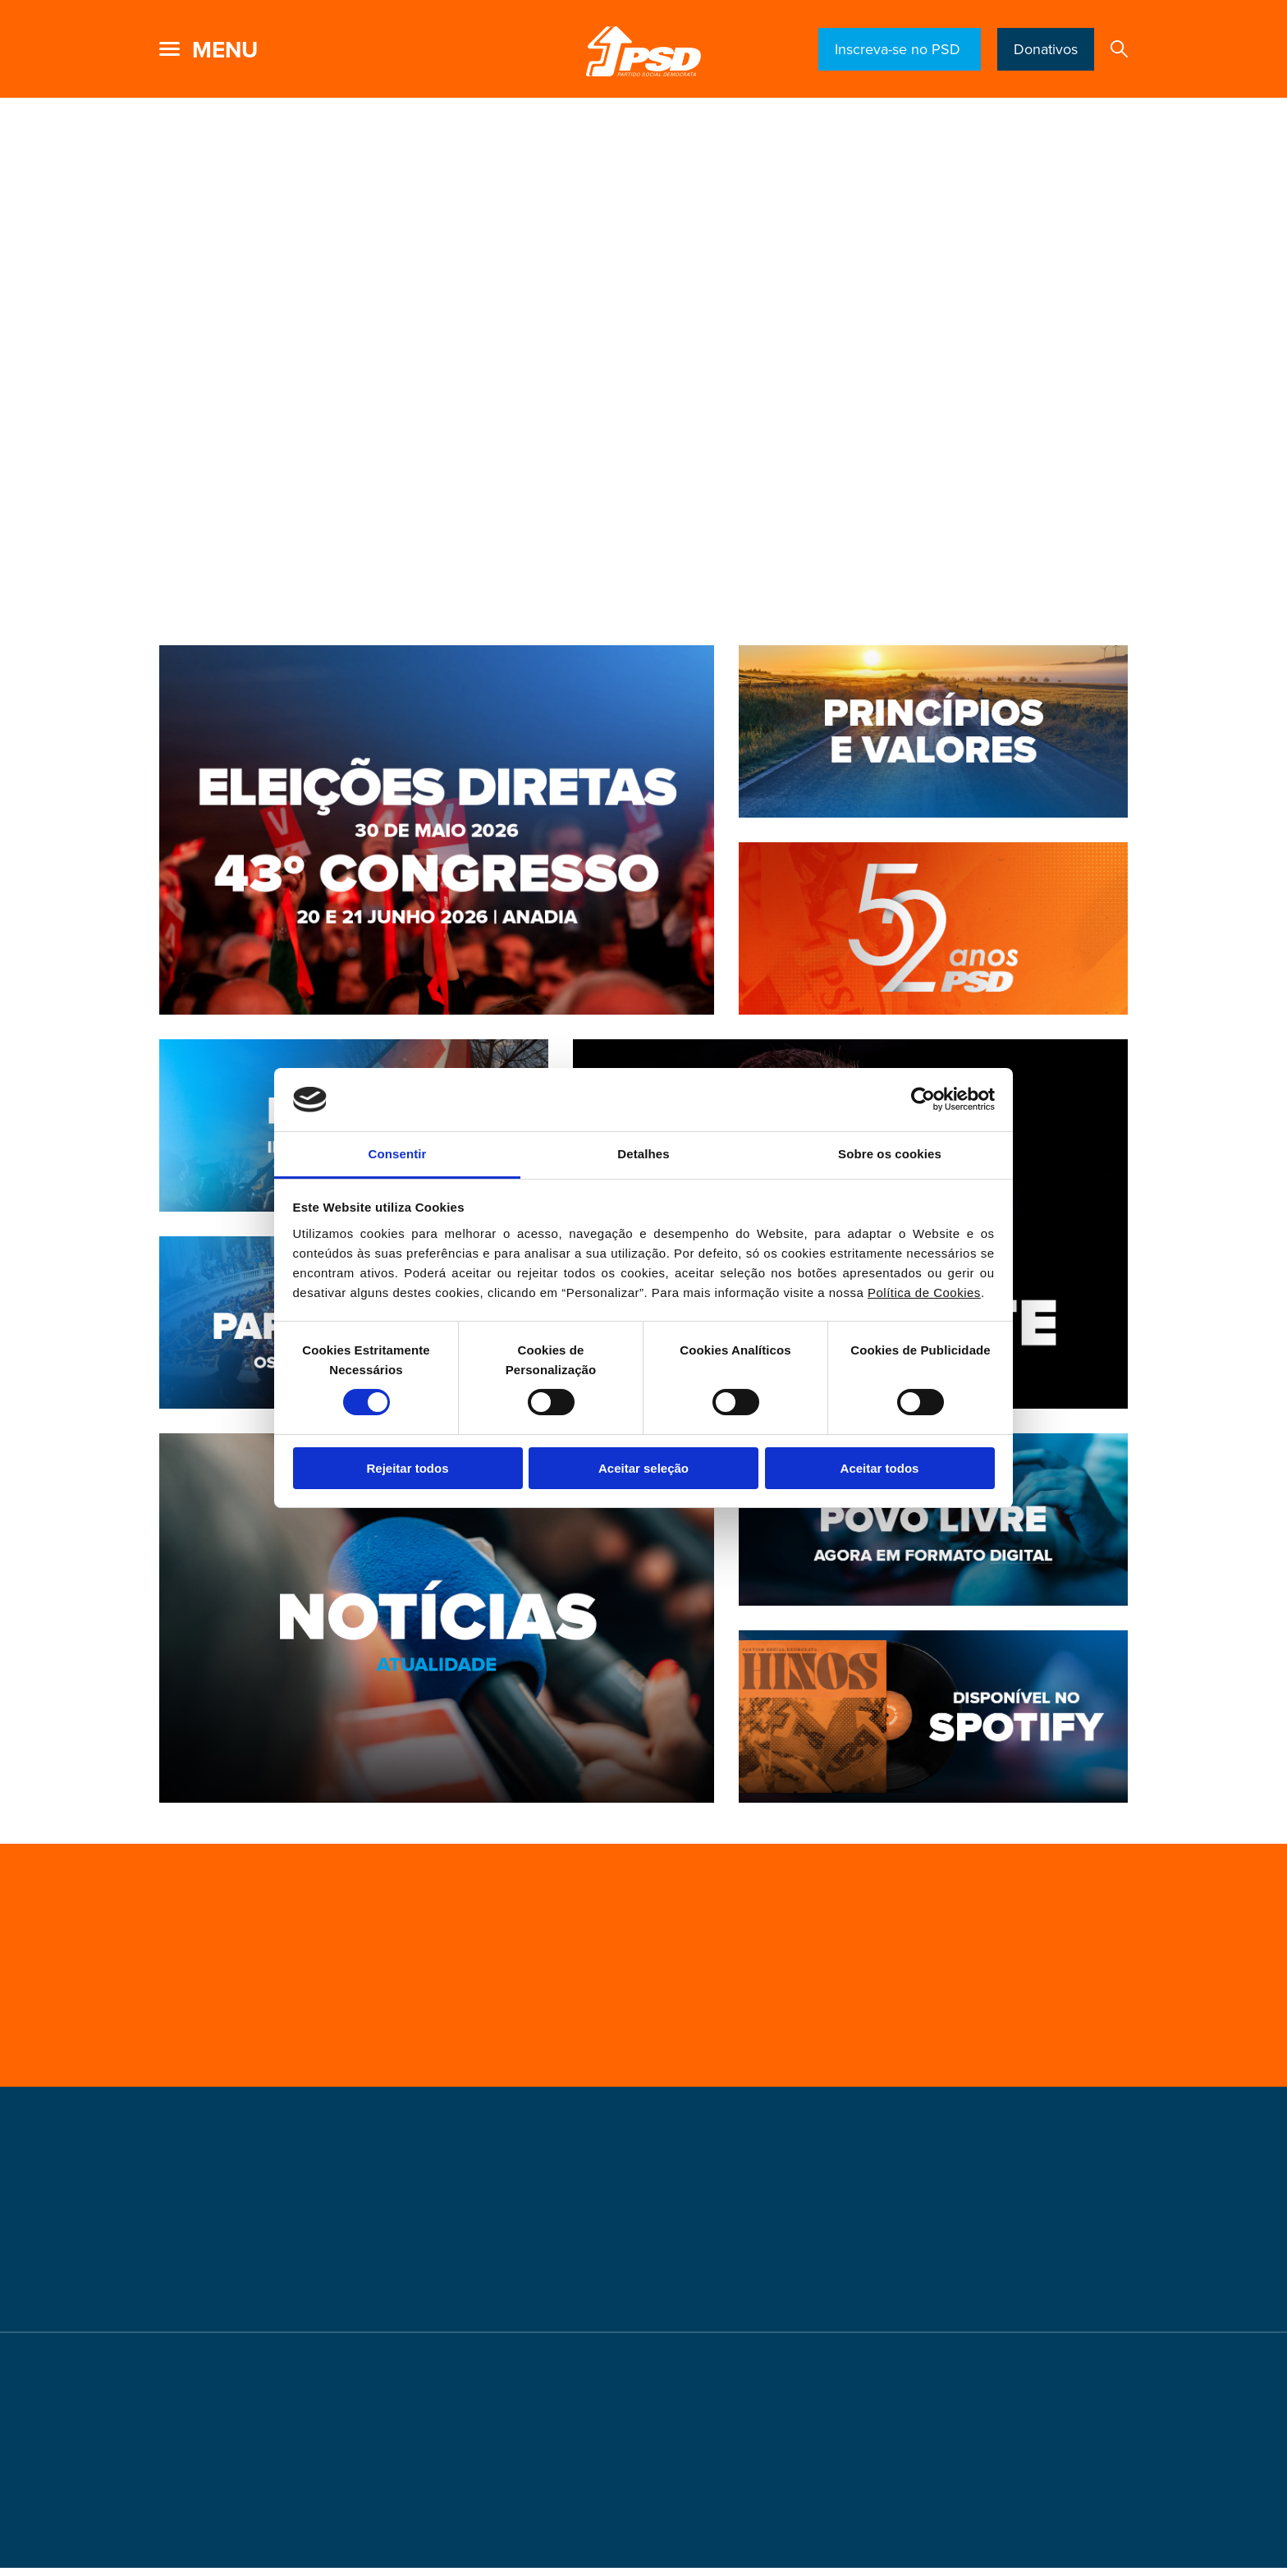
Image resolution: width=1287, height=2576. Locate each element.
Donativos (1046, 49)
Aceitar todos (879, 1468)
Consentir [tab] (398, 1154)
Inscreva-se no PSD (899, 49)
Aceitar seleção (643, 1468)
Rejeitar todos (407, 1468)
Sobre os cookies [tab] (889, 1154)
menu (225, 50)
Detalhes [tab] (643, 1154)
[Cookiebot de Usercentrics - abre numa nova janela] (923, 1099)
